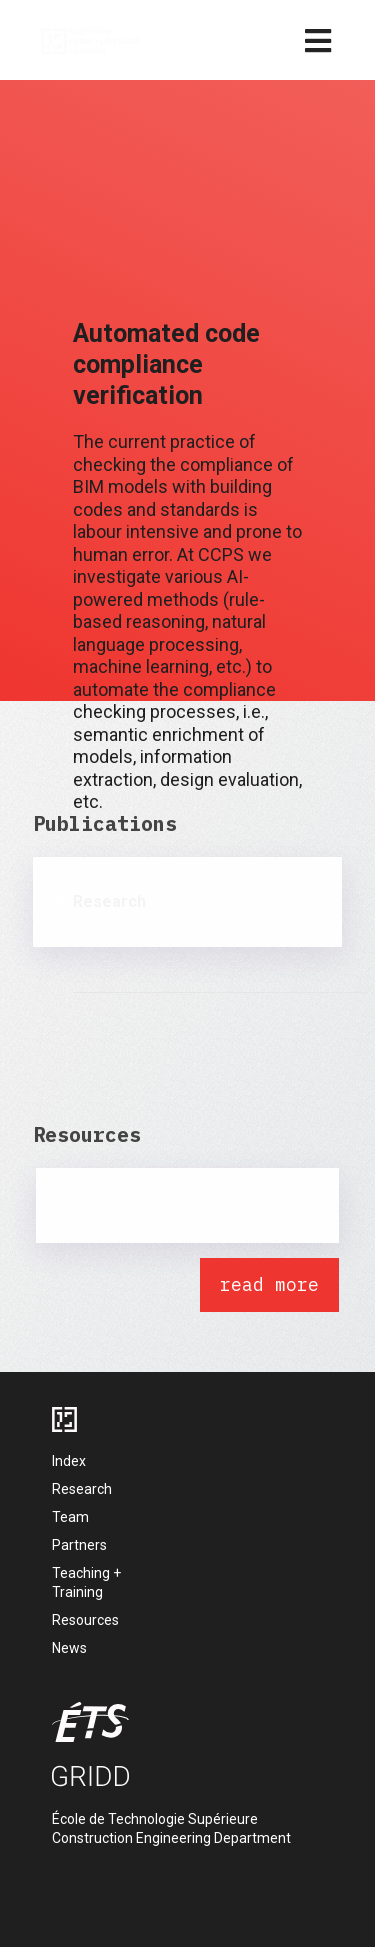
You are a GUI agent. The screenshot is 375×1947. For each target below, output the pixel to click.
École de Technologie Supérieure (155, 1819)
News (69, 1648)
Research (82, 1489)
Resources (85, 1620)
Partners (79, 1545)
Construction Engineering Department (171, 1838)
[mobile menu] (318, 42)
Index (69, 1461)
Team (70, 1517)
